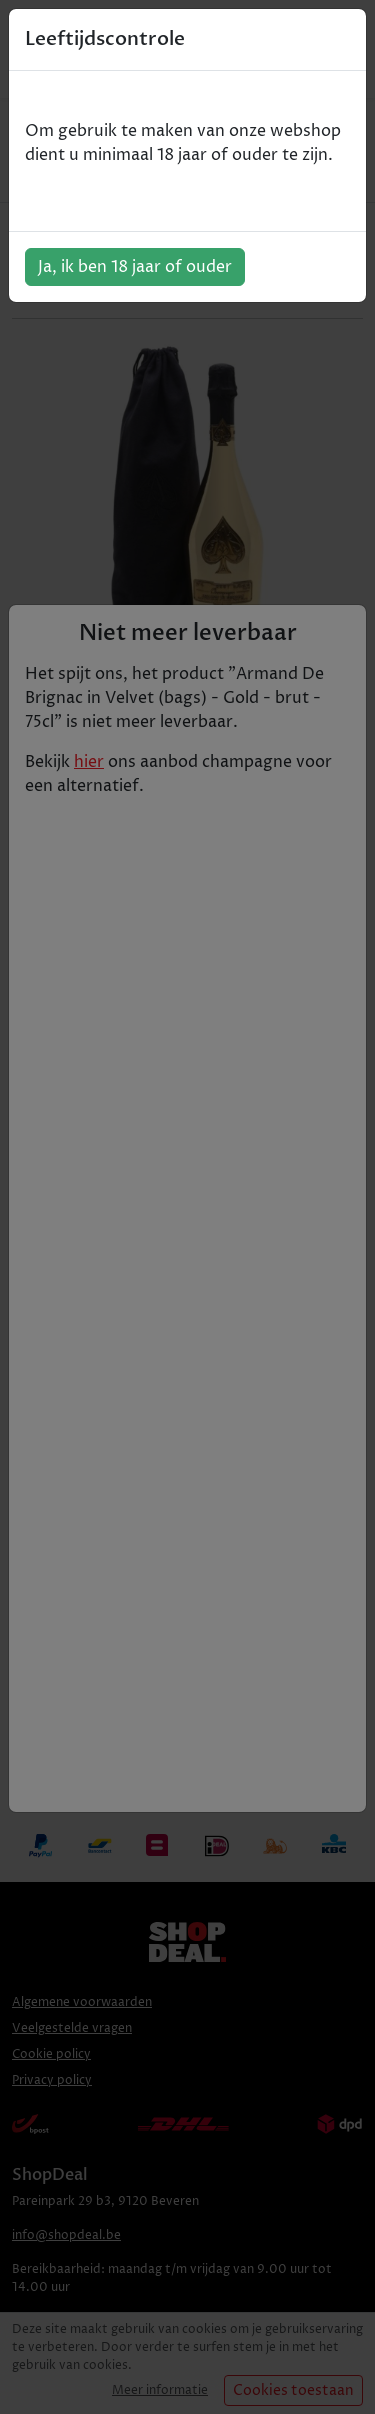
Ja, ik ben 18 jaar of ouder (135, 267)
